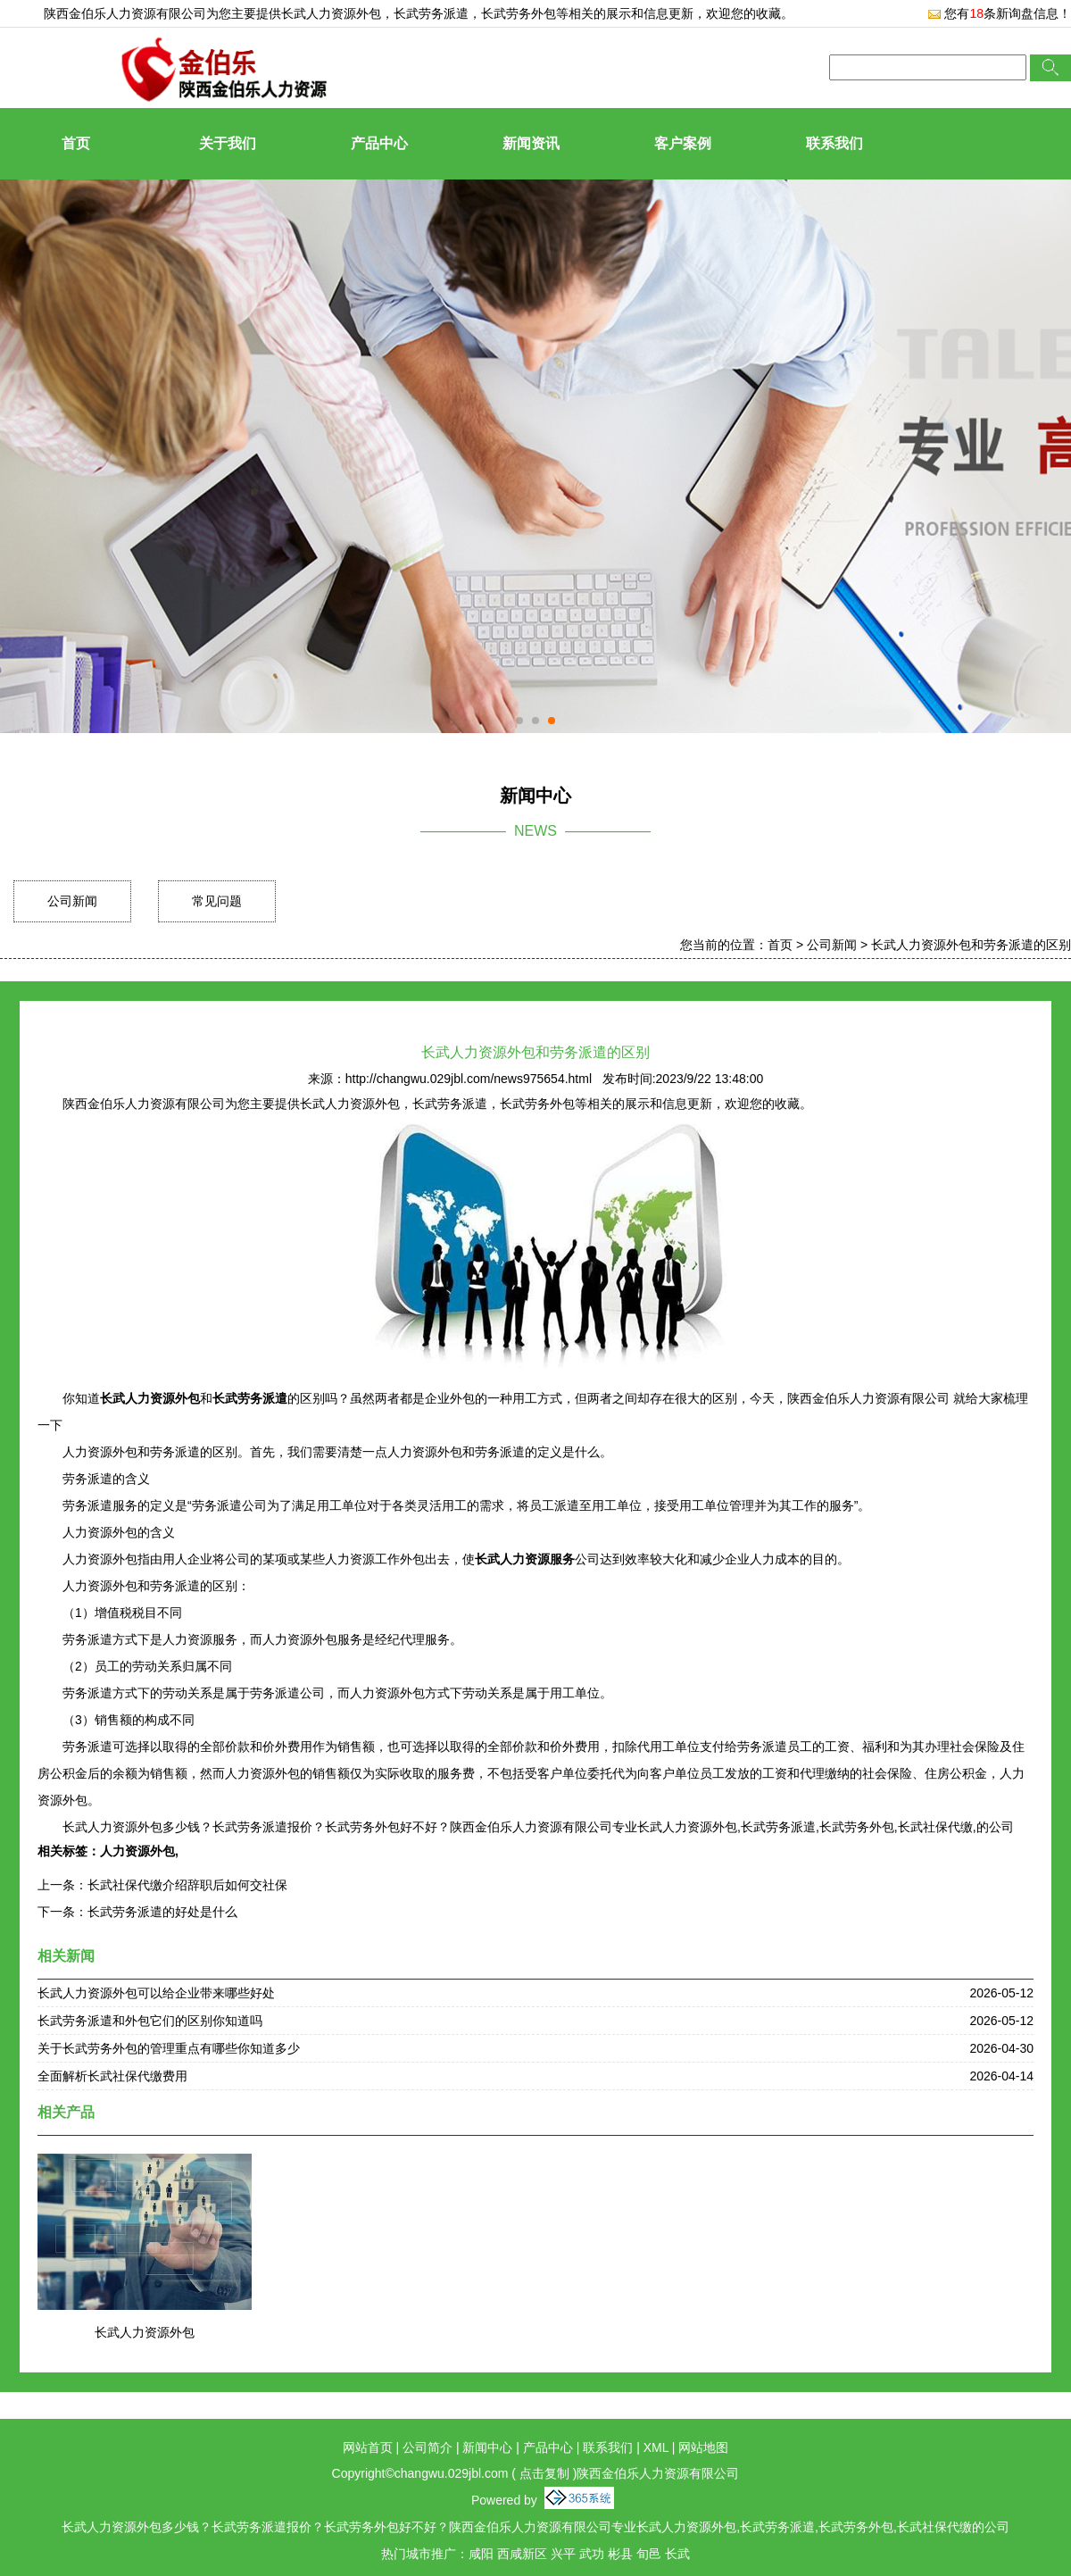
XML (655, 2447)
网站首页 (368, 2447)
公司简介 (427, 2447)
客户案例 (682, 143)
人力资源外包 (137, 1851)
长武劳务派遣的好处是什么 (162, 1912)
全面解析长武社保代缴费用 (112, 2076)
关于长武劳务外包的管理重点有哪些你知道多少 (168, 2048)
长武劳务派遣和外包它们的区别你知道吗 (149, 2020)
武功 (591, 2554)
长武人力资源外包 (331, 13)
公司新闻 (72, 901)
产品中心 (379, 143)
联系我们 (834, 143)
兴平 (563, 2554)
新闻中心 (487, 2447)
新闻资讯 (531, 143)
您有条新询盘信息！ (999, 13)
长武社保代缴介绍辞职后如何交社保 (187, 1885)
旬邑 (648, 2554)
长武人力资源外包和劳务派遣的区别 (971, 945)
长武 (677, 2554)
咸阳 (481, 2554)
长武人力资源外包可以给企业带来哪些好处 (156, 1993)
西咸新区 (522, 2554)
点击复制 (544, 2473)
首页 (76, 143)
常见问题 (217, 901)
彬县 (620, 2554)
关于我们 (227, 143)
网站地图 (703, 2447)
